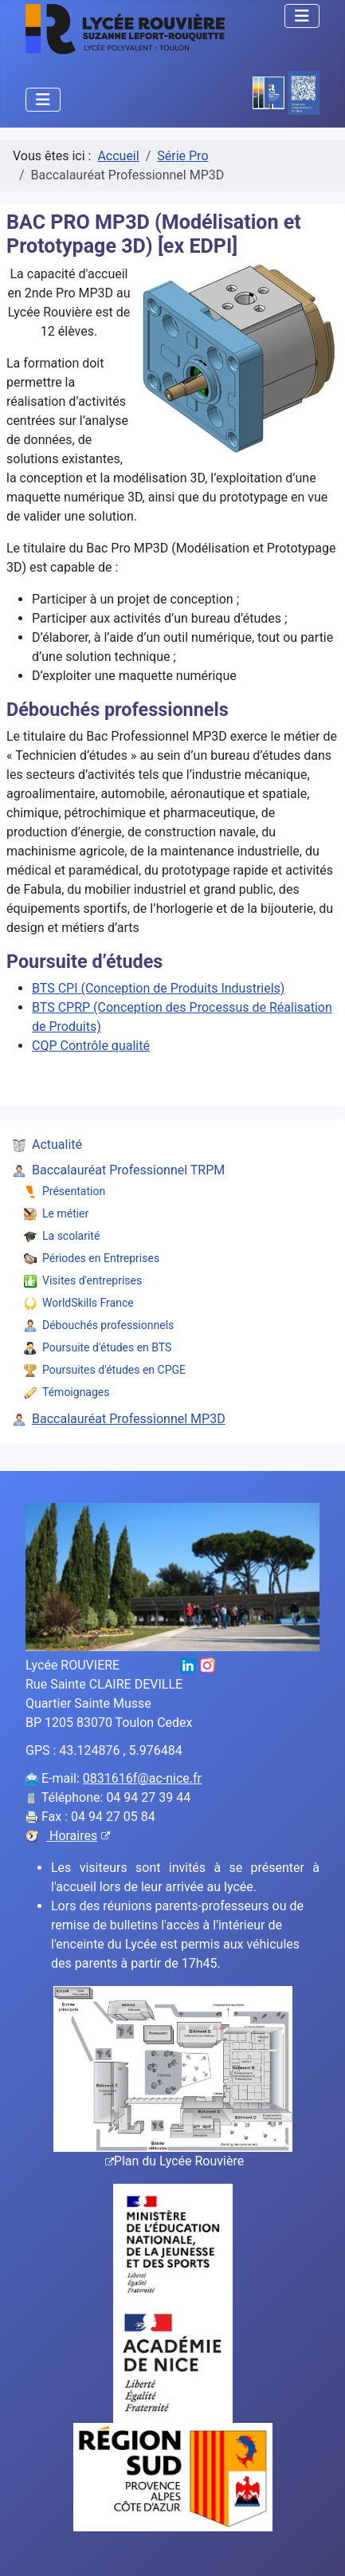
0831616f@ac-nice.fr (142, 1778)
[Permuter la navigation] (302, 16)
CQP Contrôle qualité (91, 1045)
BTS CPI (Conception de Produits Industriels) (158, 988)
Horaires (78, 1835)
